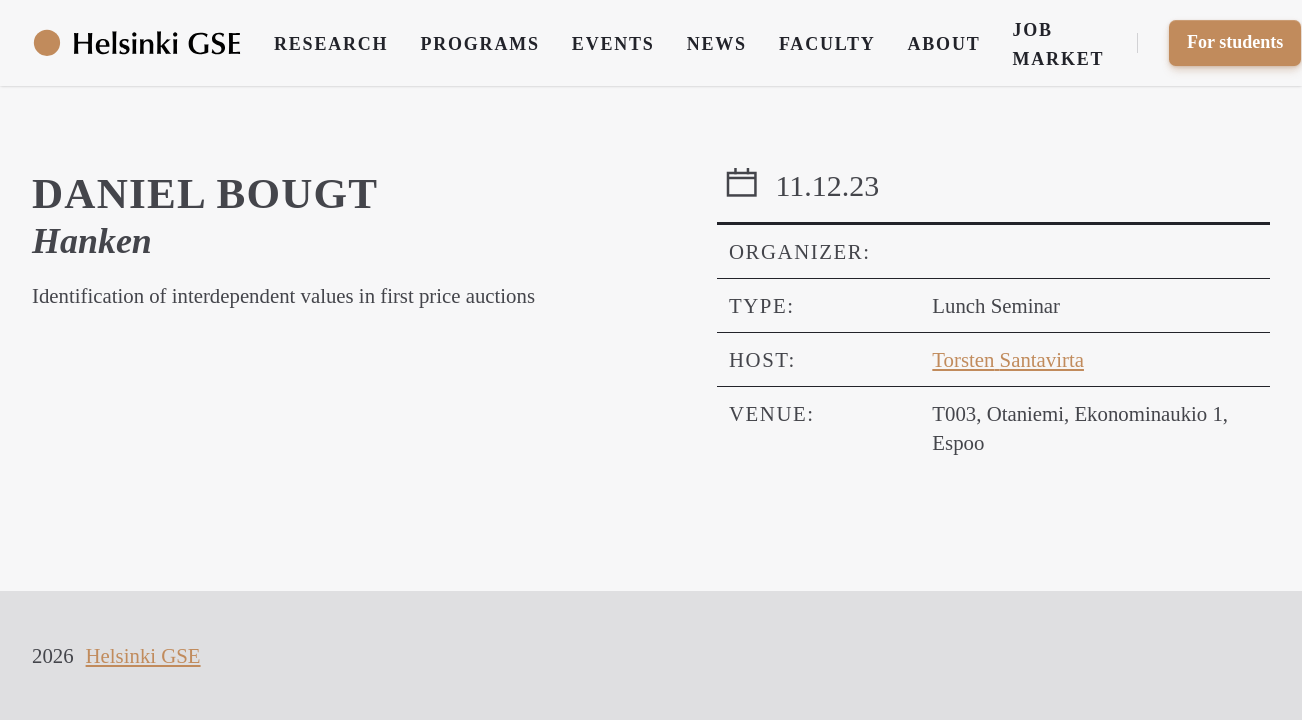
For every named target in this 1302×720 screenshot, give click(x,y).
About (944, 44)
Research (331, 44)
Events (613, 44)
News (717, 44)
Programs (479, 44)
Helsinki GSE (143, 655)
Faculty (827, 44)
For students (1235, 42)
